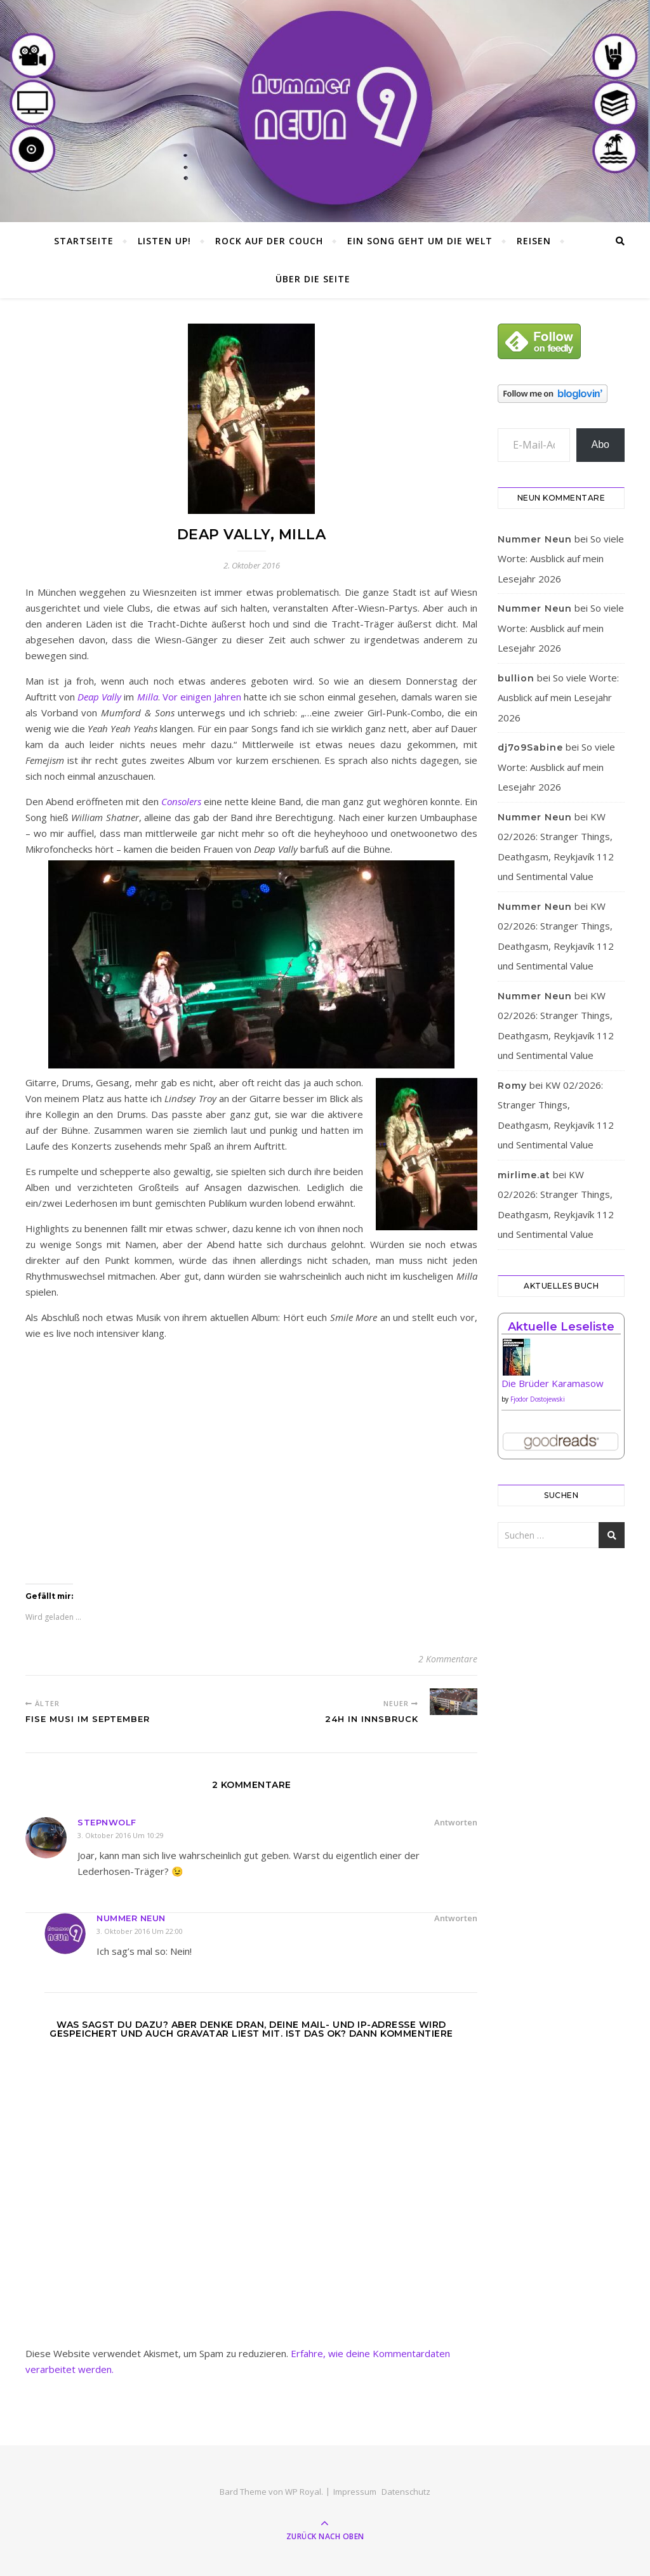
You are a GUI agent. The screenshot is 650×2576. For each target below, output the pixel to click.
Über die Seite (312, 279)
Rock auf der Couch (269, 241)
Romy (512, 1085)
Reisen (534, 241)
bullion (516, 678)
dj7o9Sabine (530, 747)
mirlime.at (524, 1175)
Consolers (181, 801)
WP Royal (303, 2491)
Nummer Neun (131, 1918)
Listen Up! (164, 241)
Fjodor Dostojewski (537, 1399)
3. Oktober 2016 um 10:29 (120, 1835)
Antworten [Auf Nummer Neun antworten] (455, 1918)
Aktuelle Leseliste (561, 1327)
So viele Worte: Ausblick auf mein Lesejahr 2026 (561, 558)
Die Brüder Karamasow (552, 1383)
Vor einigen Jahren (201, 696)
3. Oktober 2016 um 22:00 (139, 1931)
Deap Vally (99, 696)
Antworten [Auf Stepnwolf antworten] (455, 1822)
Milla (147, 696)
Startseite (84, 241)
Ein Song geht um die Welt (420, 241)
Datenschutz (405, 2491)
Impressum (354, 2491)
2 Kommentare (447, 1659)
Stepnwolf (106, 1822)
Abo (600, 444)
